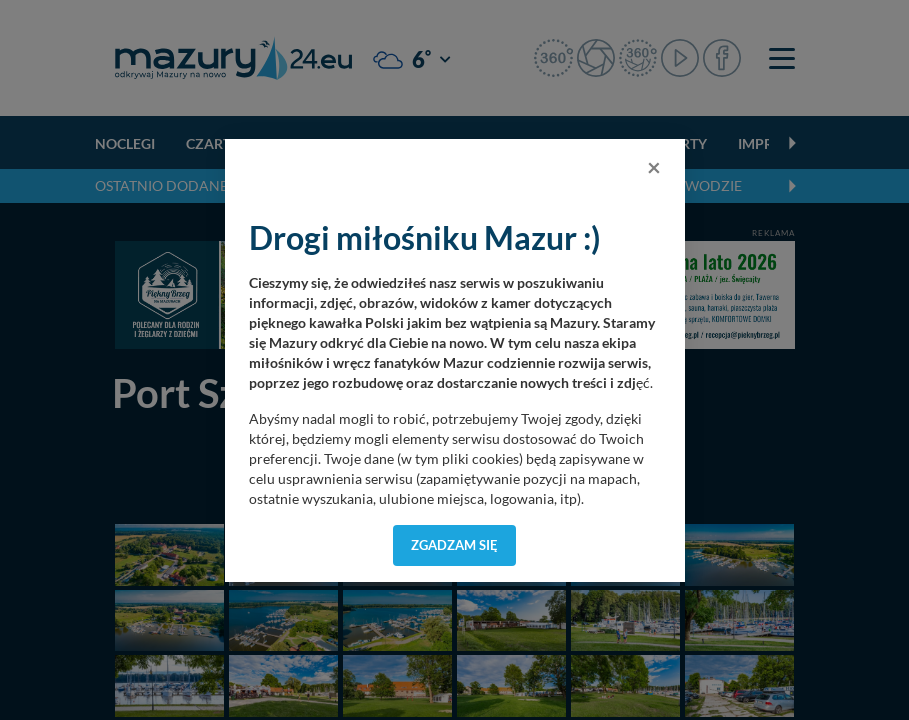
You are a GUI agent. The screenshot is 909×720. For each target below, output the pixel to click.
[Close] (654, 167)
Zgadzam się (454, 545)
